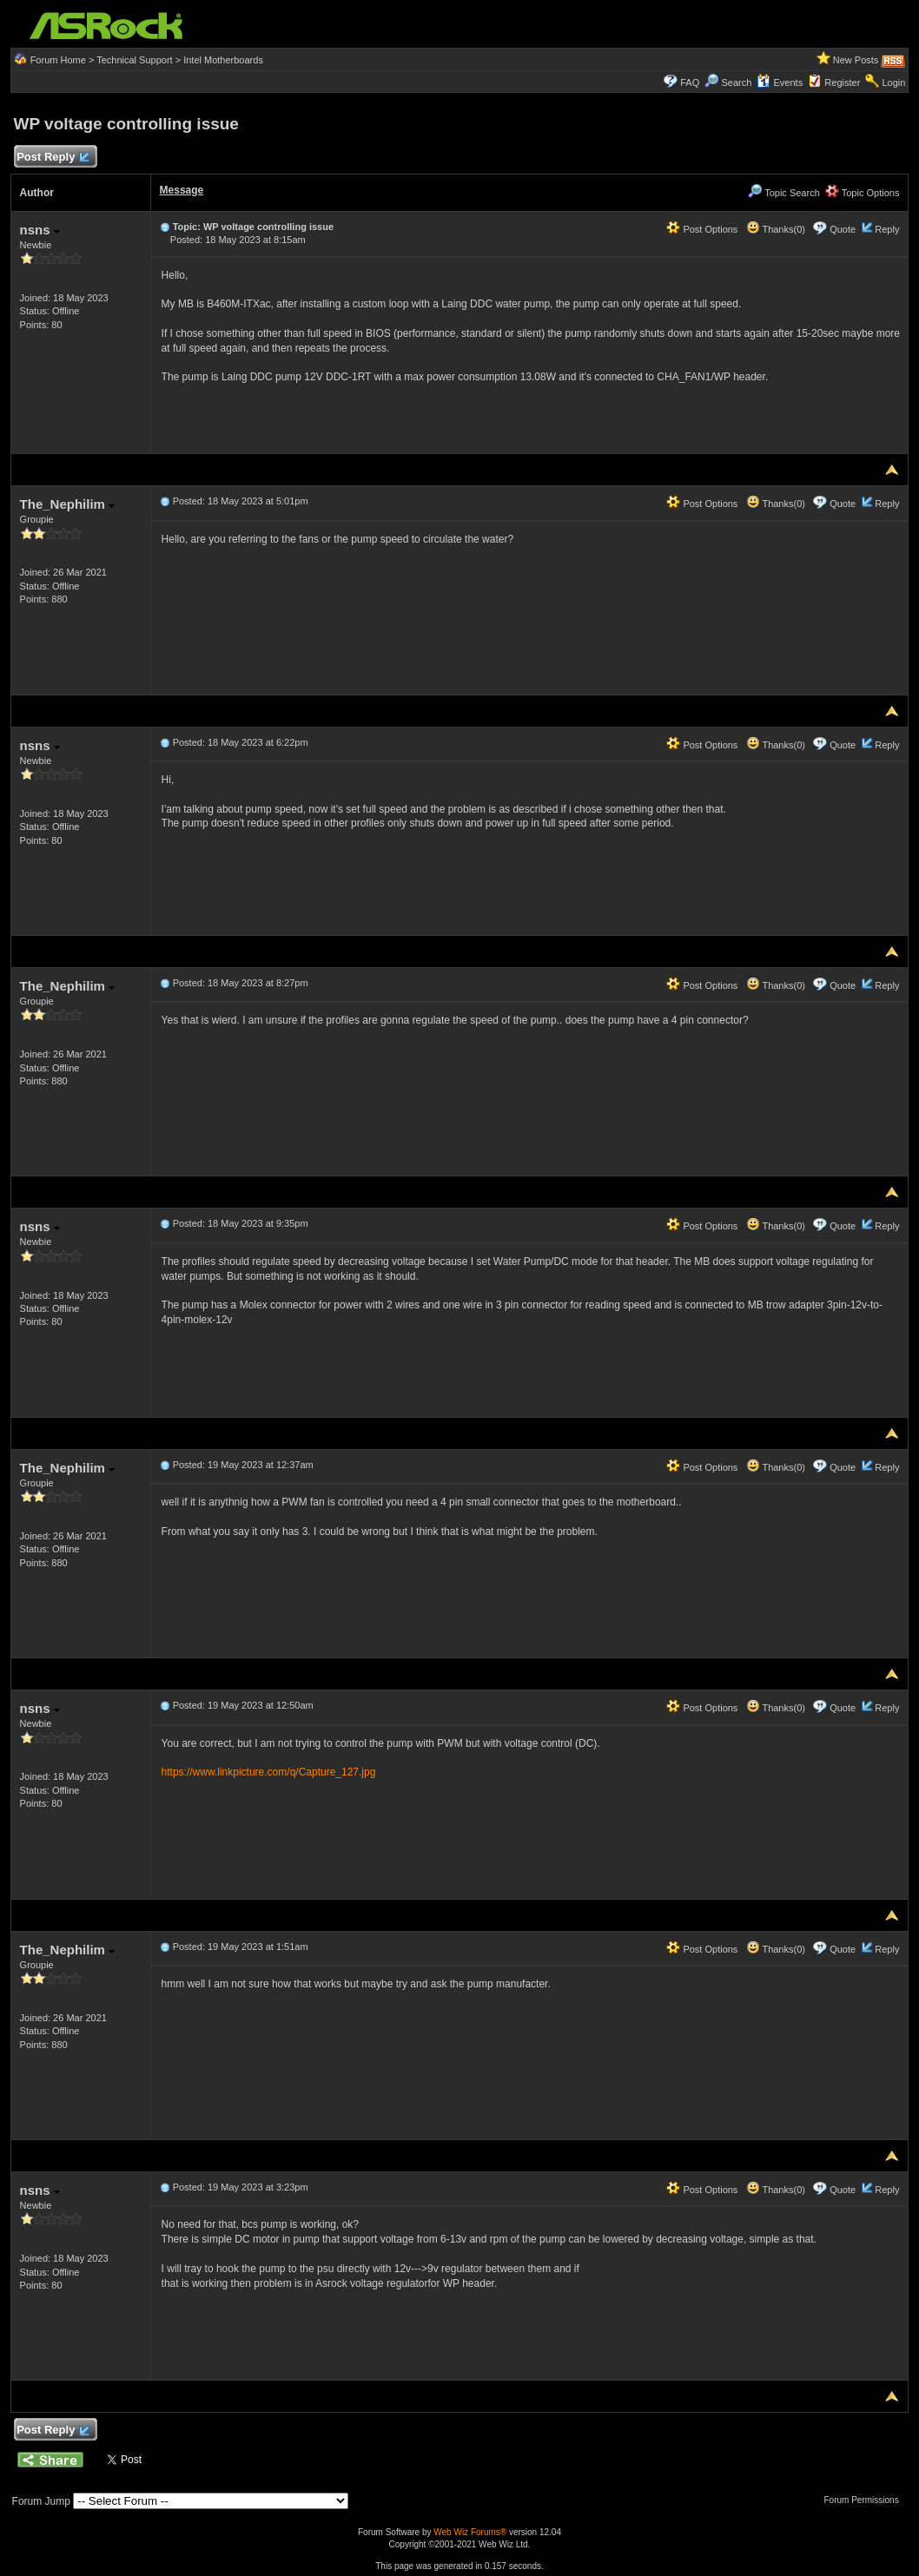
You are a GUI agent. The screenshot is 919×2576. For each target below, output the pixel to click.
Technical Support (134, 60)
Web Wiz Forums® (469, 2532)
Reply (887, 229)
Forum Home (58, 60)
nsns (40, 229)
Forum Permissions (866, 2500)
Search (736, 82)
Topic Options (862, 193)
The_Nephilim (68, 504)
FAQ (689, 82)
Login (893, 82)
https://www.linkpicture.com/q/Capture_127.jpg (269, 1772)
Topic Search (783, 193)
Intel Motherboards (223, 60)
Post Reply (53, 157)
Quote (843, 229)
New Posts (856, 60)
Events (780, 82)
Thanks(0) (775, 229)
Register (842, 82)
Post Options (701, 229)
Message (182, 190)
